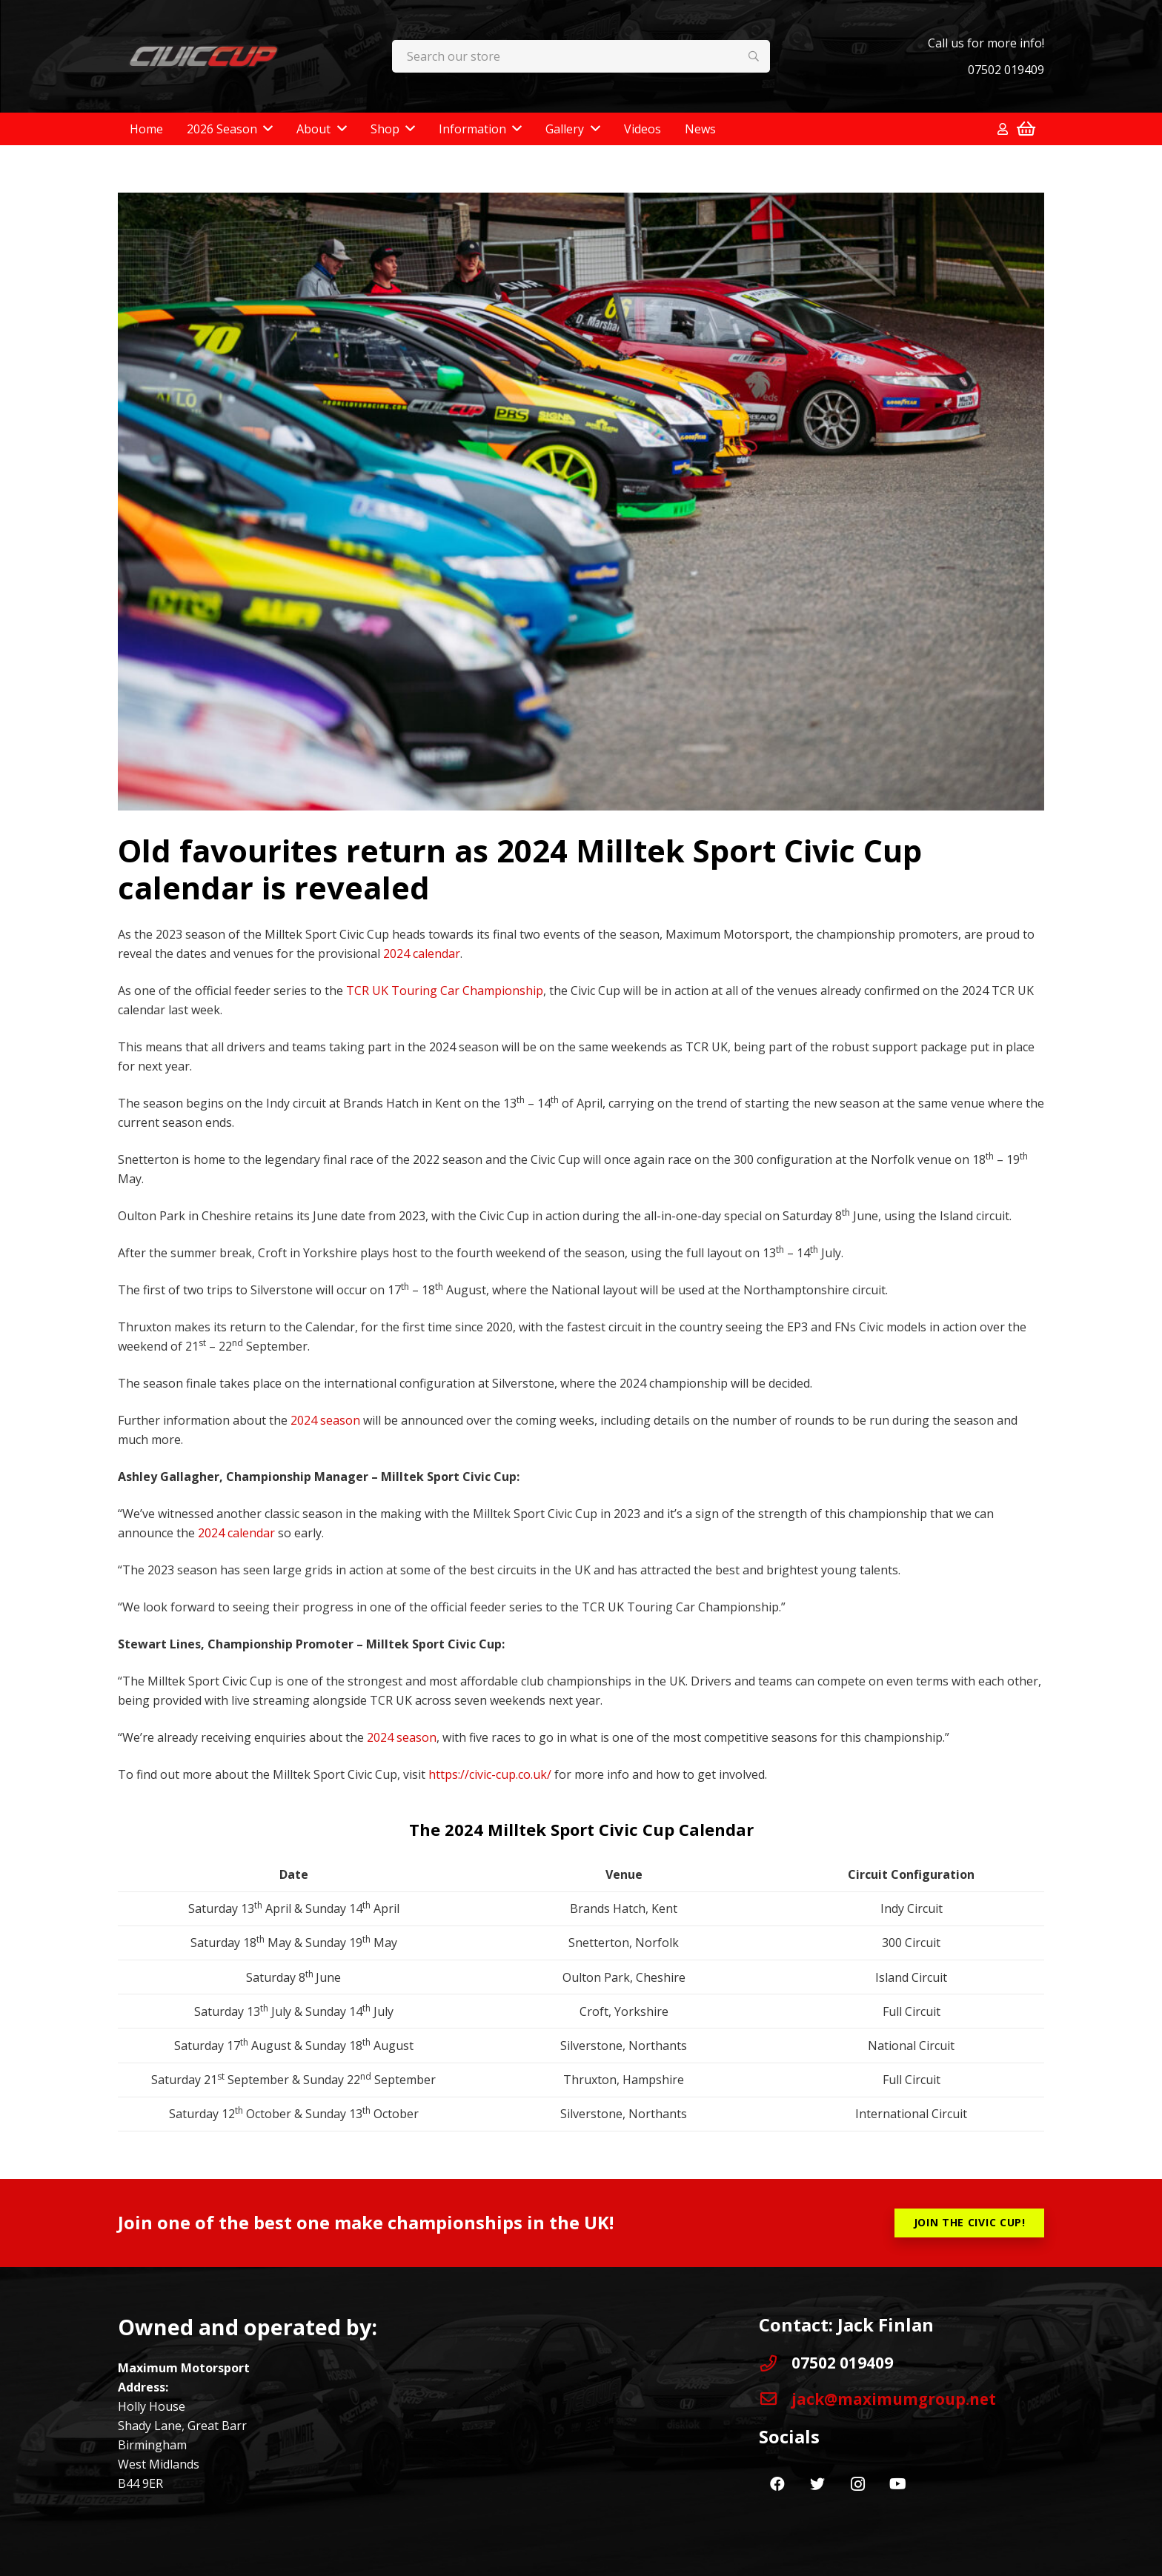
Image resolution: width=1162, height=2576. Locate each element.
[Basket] (1026, 128)
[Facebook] (777, 2484)
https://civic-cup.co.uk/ (489, 1774)
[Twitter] (817, 2484)
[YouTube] (897, 2484)
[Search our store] (581, 56)
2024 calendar (421, 953)
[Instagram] (857, 2484)
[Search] (754, 56)
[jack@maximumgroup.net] (775, 2399)
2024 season (325, 1420)
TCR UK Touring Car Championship (444, 990)
